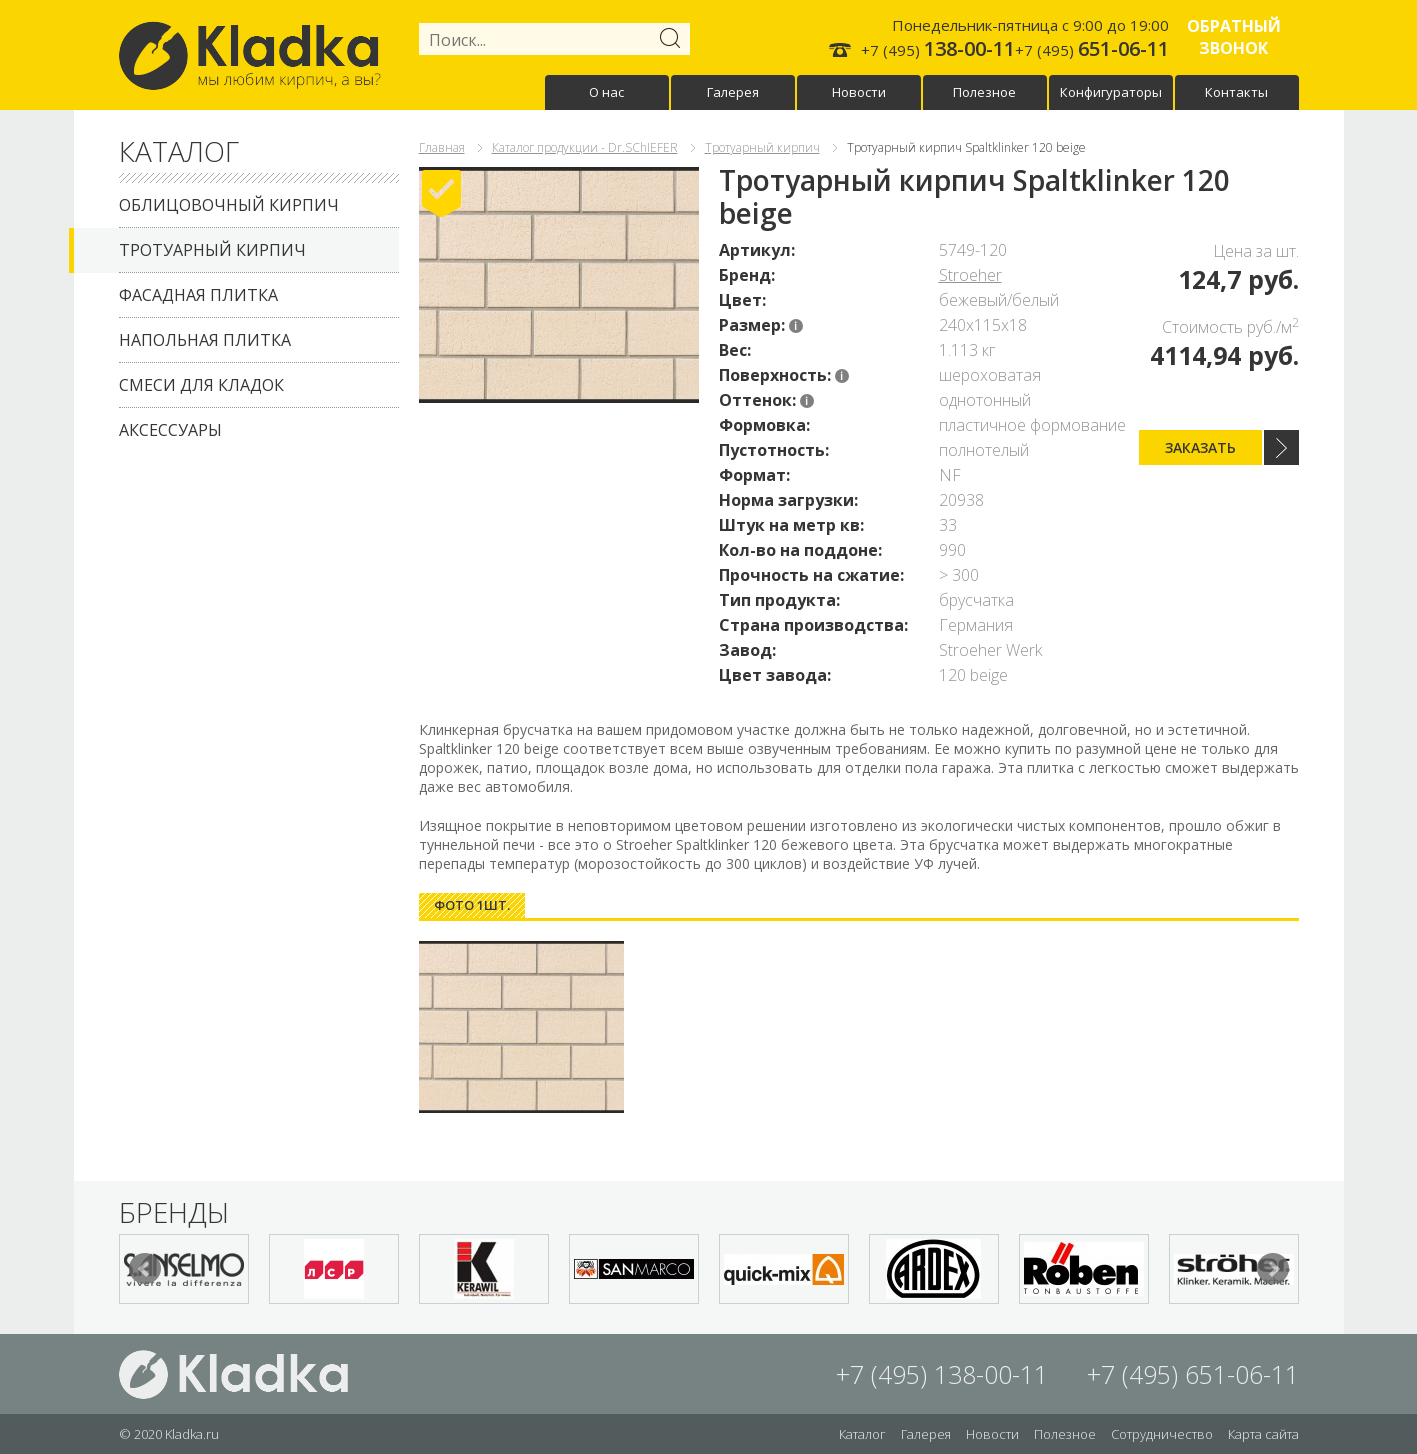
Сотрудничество (1162, 1434)
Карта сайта (1263, 1434)
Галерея (733, 92)
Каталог (862, 1434)
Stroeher (970, 275)
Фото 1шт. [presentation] (472, 905)
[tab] (472, 905)
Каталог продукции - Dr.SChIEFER (585, 147)
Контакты (1236, 92)
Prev (145, 1269)
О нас (606, 92)
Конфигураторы (1111, 92)
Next (1273, 1269)
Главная (442, 147)
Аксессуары (170, 430)
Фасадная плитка (198, 295)
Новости (859, 92)
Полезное (984, 92)
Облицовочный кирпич (229, 205)
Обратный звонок (1234, 37)
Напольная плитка (205, 340)
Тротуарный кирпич (212, 250)
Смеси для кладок (201, 385)
